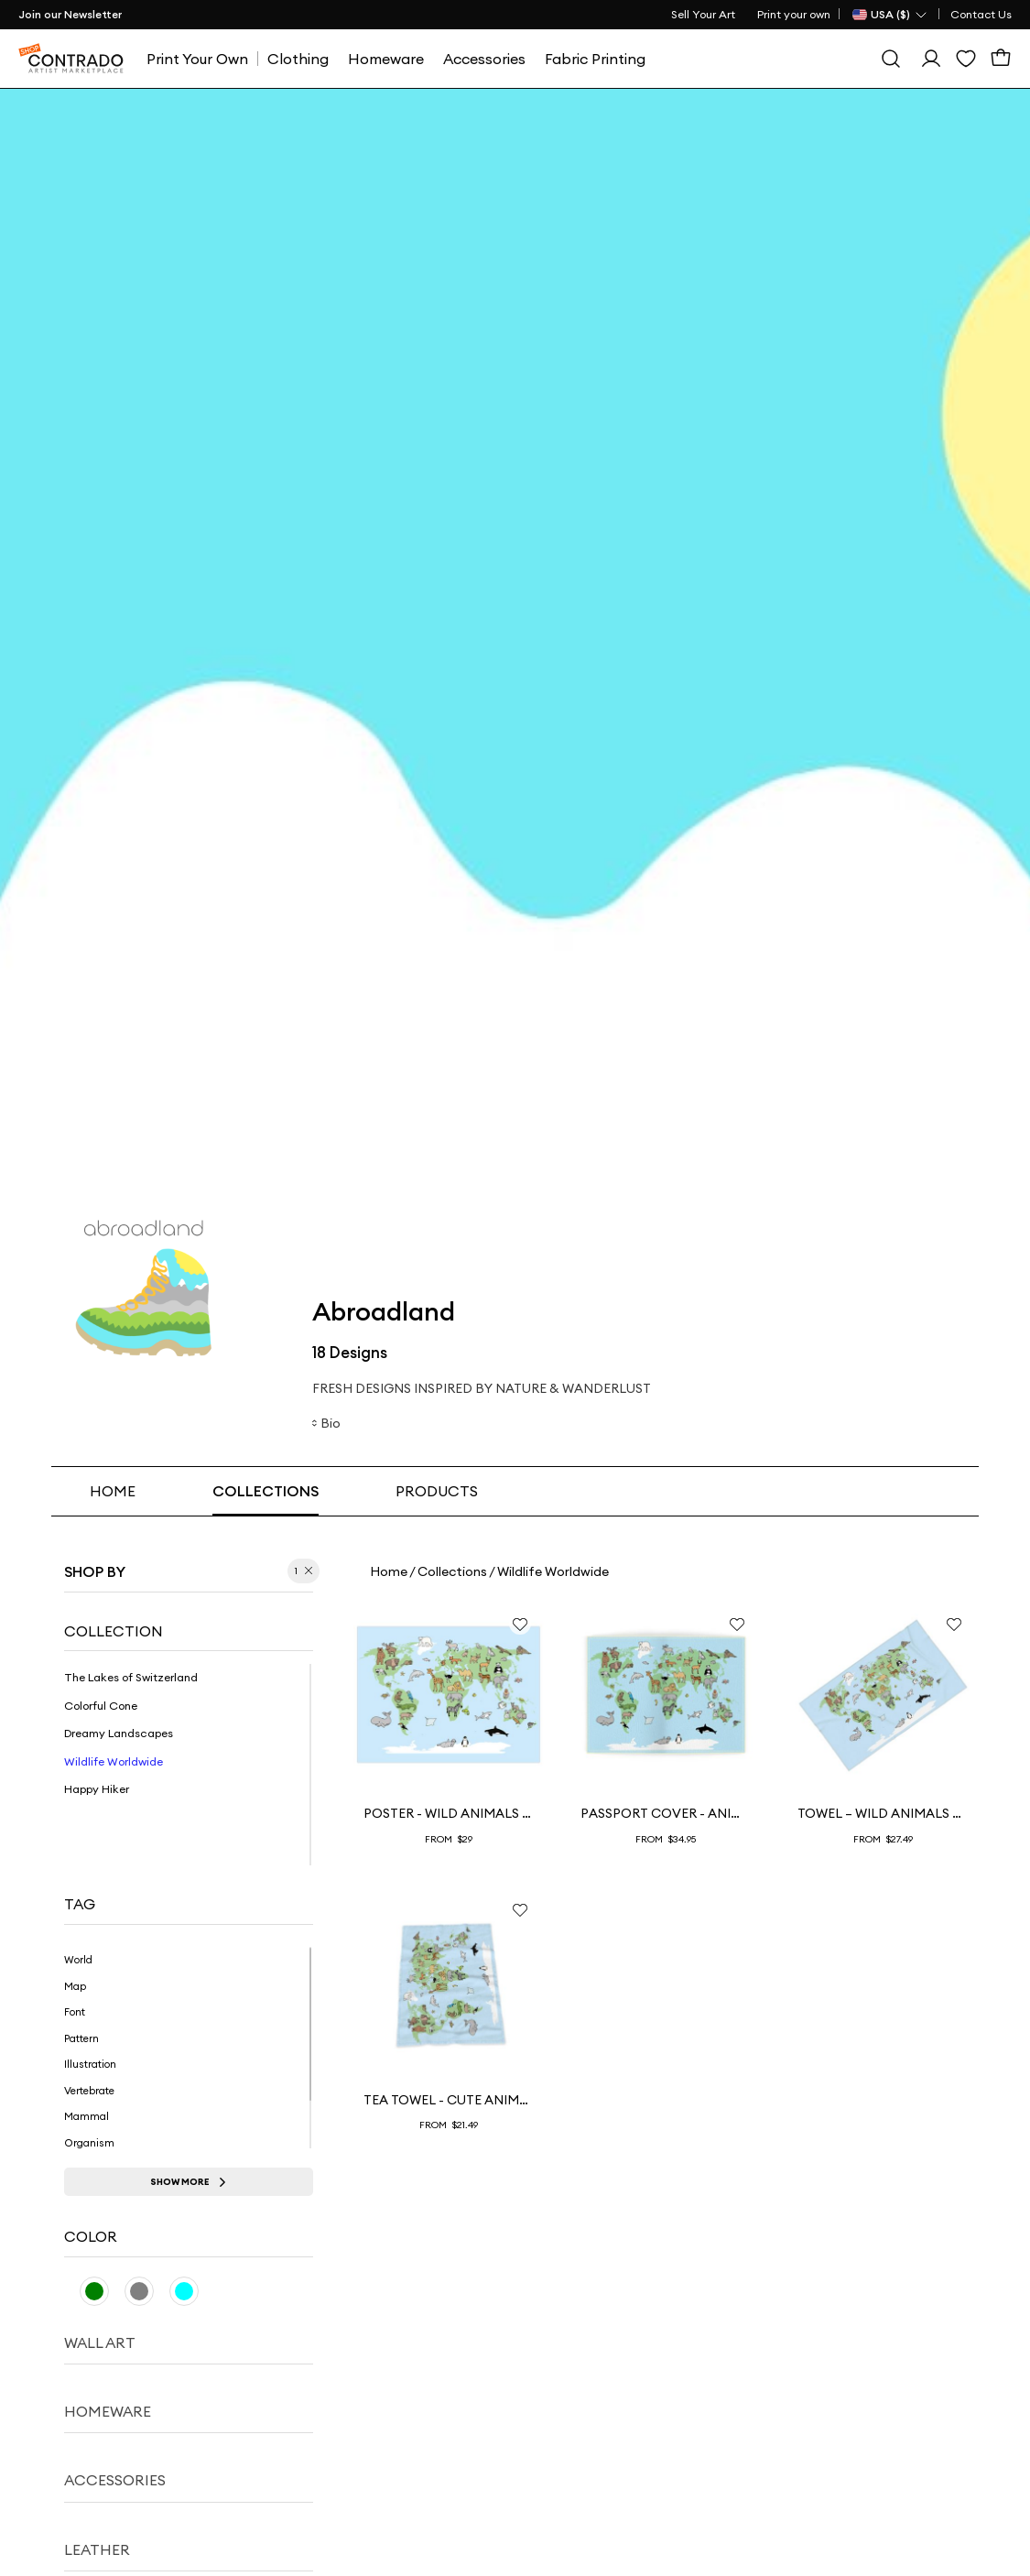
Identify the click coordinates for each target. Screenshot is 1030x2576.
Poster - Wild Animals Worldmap (448, 1813)
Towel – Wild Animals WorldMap (882, 1813)
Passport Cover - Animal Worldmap (665, 1813)
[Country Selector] (890, 14)
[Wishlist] (966, 59)
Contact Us (981, 14)
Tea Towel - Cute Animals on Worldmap (448, 2100)
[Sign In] (931, 59)
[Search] (890, 59)
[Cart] (1001, 59)
